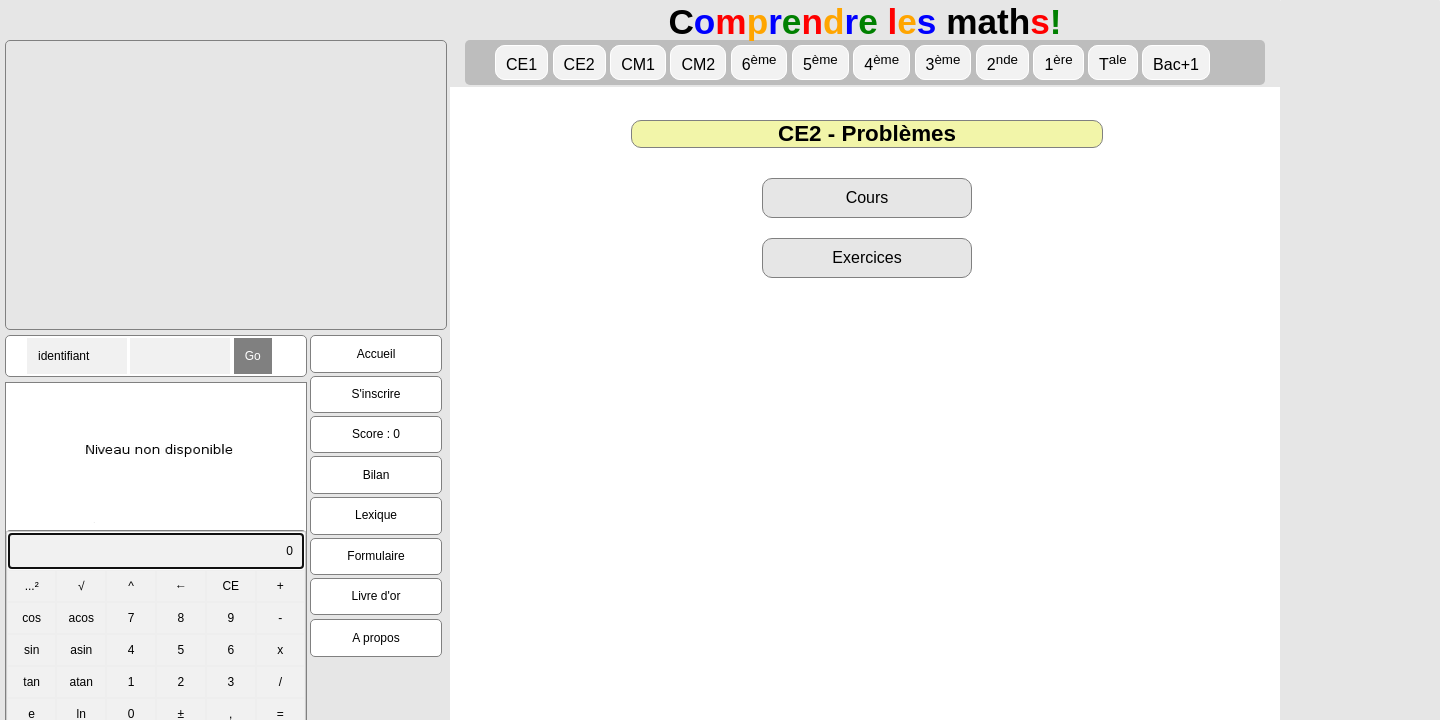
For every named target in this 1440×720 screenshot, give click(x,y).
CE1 (521, 64)
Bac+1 (1176, 64)
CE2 (579, 64)
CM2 (698, 64)
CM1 (638, 64)
